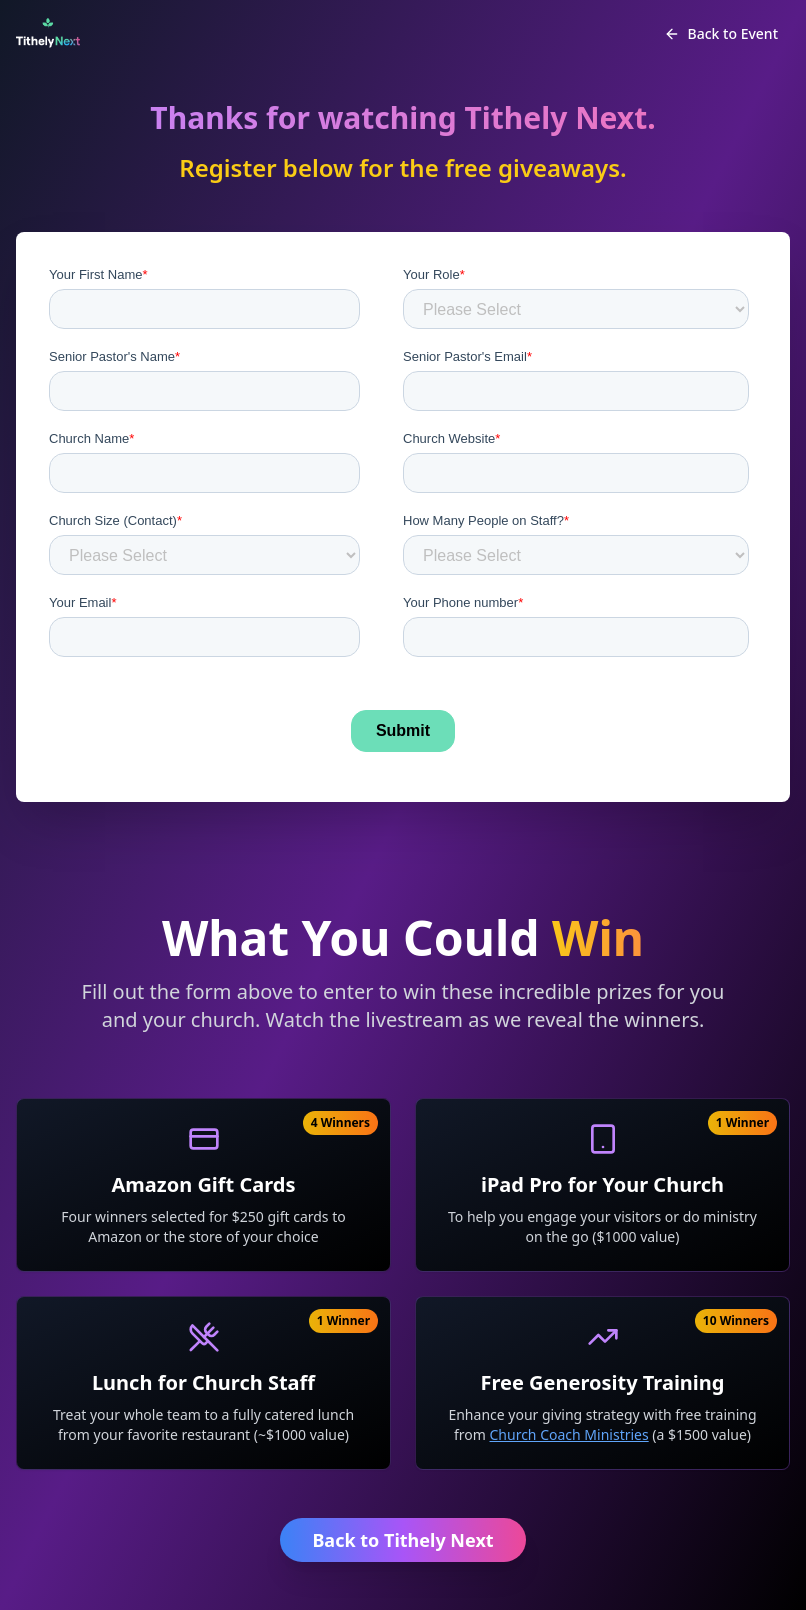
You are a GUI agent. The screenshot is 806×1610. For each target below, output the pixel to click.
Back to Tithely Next (402, 1540)
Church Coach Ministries (569, 1434)
